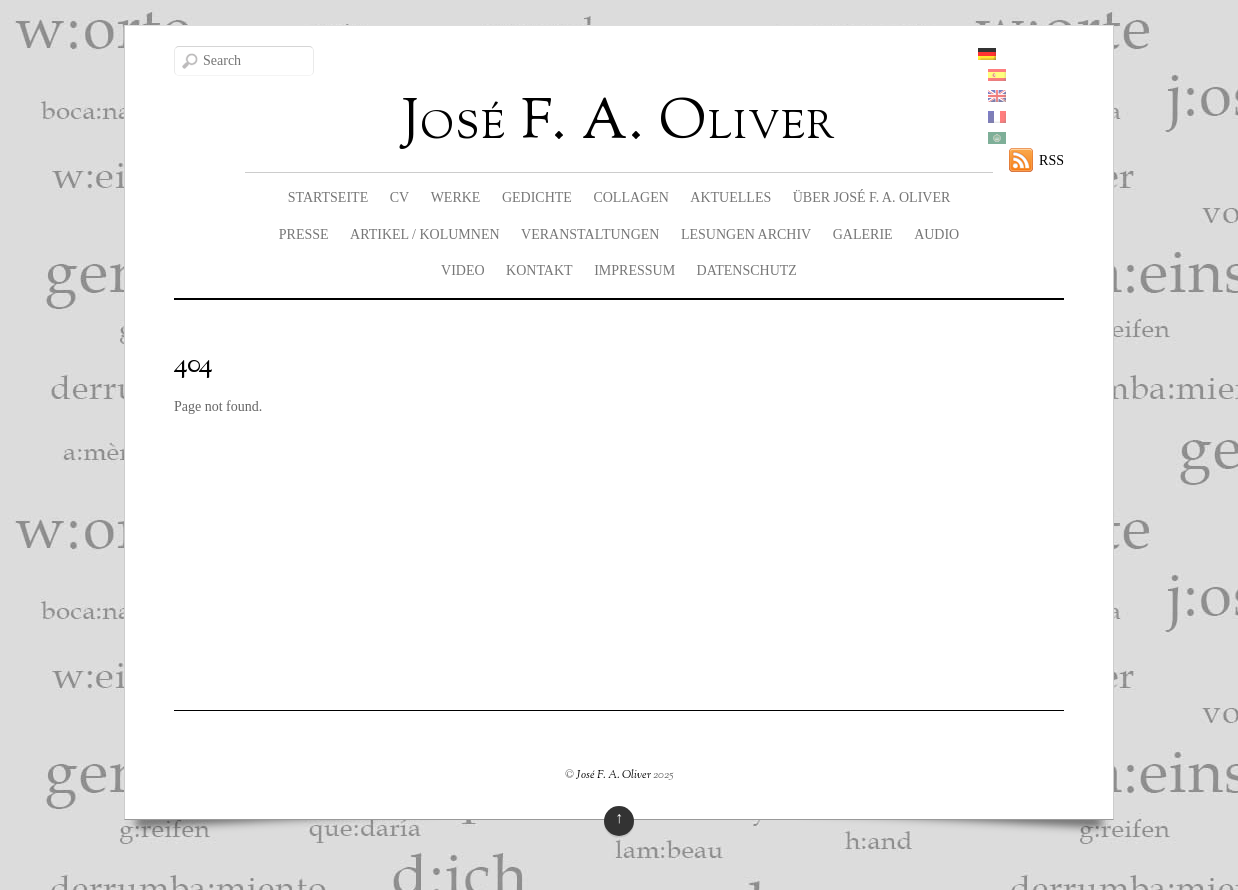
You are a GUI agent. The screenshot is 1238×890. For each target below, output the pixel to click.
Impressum (634, 270)
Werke (456, 197)
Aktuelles (730, 197)
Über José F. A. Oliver (872, 197)
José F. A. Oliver (613, 775)
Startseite (328, 197)
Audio (936, 234)
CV (399, 197)
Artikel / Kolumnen (425, 234)
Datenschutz (747, 270)
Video (463, 270)
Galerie (863, 234)
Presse (304, 234)
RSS (1051, 160)
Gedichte (537, 197)
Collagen (630, 197)
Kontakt (539, 270)
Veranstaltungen (590, 234)
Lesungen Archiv (746, 234)
